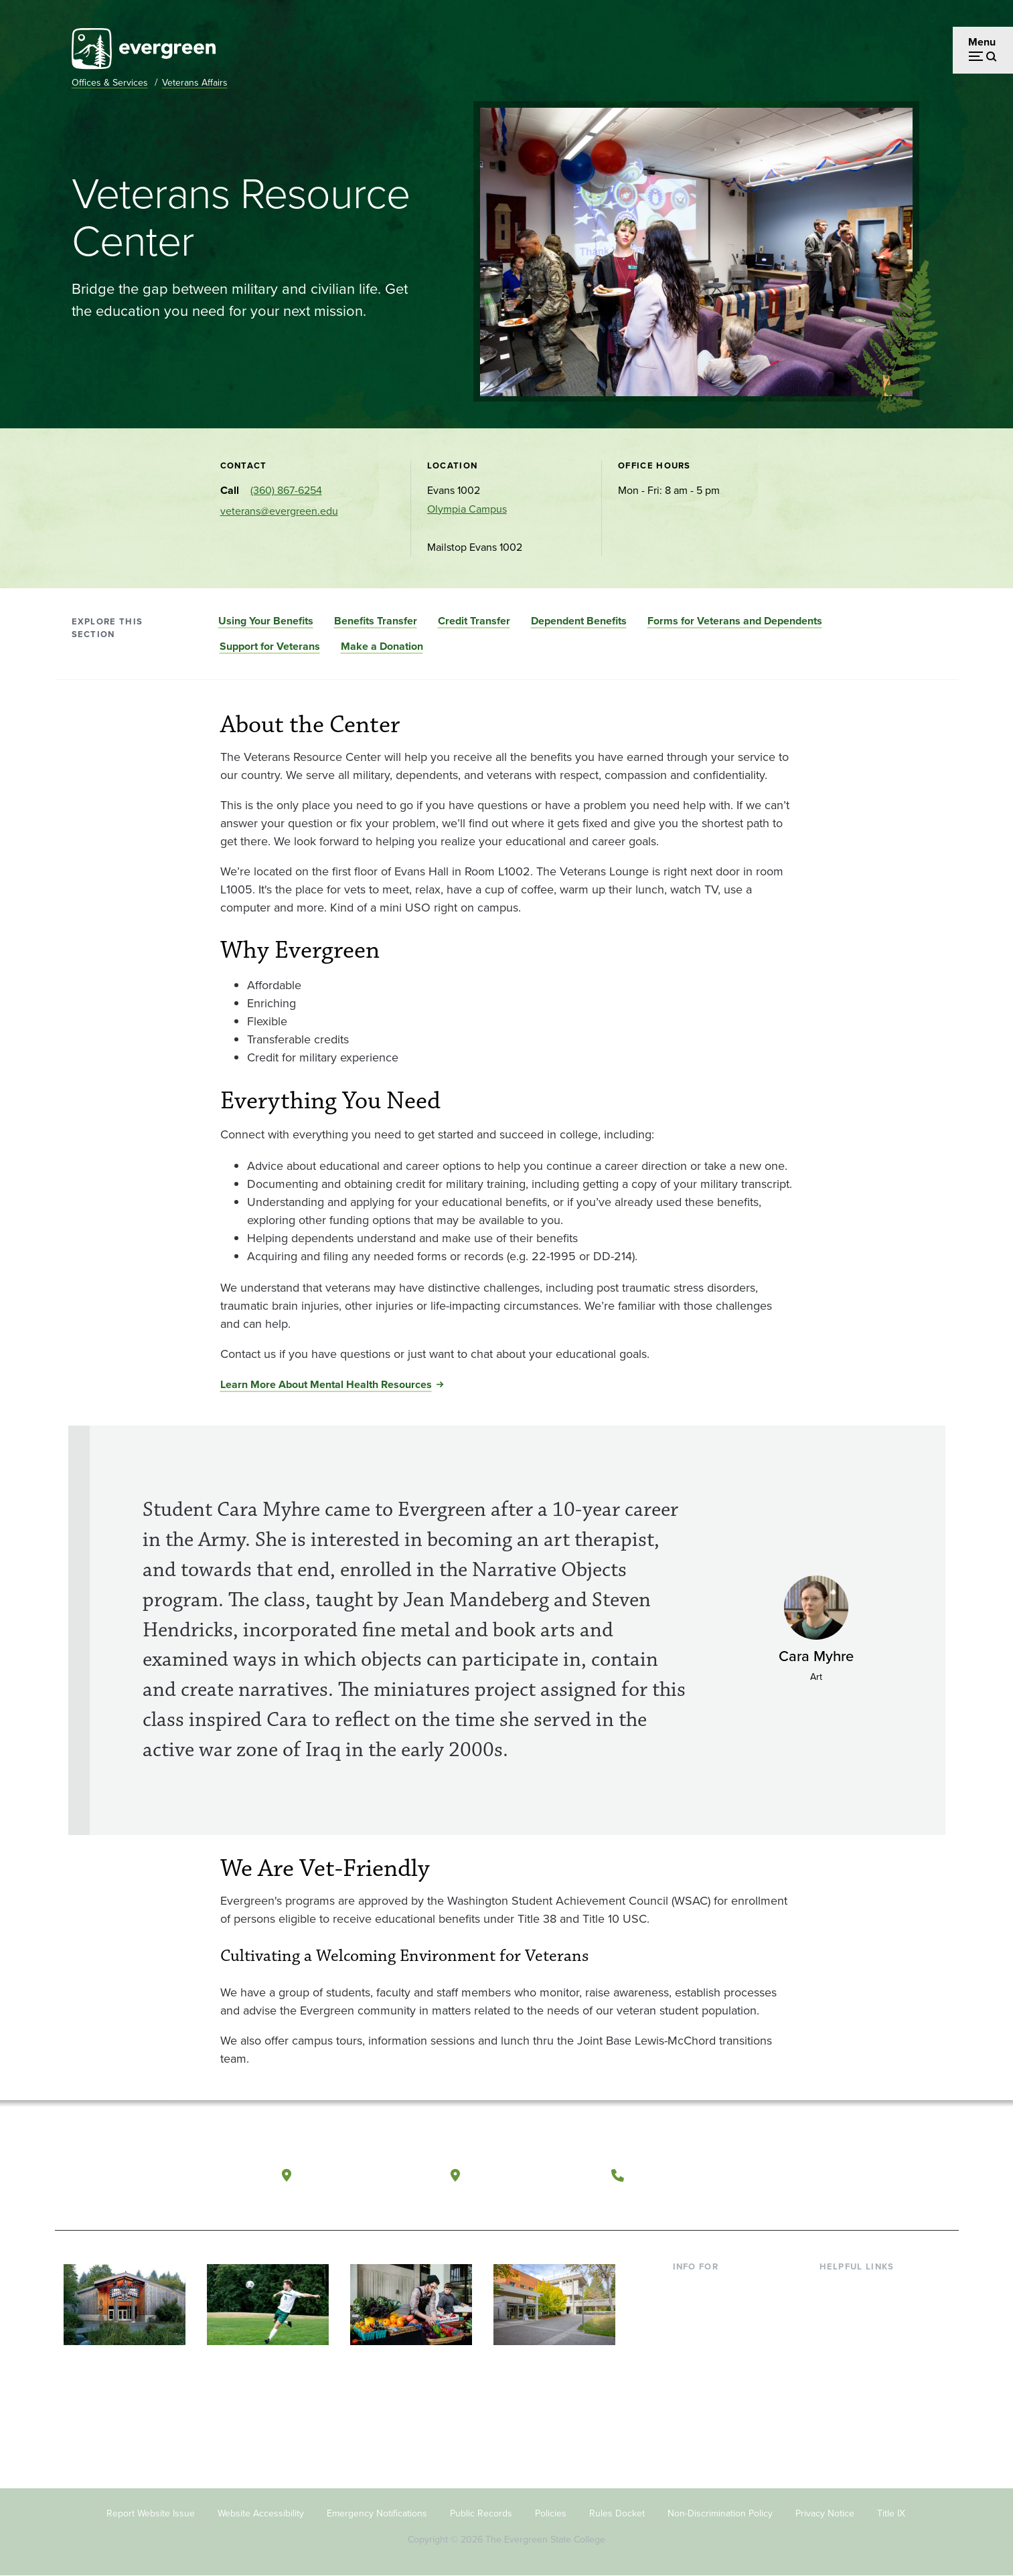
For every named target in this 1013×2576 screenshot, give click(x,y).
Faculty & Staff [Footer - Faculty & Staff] (706, 2352)
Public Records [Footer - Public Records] (481, 2513)
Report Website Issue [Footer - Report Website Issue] (150, 2513)
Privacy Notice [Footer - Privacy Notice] (824, 2513)
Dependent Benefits (579, 620)
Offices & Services (110, 83)
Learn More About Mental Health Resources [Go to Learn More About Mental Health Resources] (326, 1384)
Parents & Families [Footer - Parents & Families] (716, 2330)
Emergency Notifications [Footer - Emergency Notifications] (377, 2513)
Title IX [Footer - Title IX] (891, 2513)
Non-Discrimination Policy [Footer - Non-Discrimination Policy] (720, 2513)
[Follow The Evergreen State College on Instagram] (871, 2175)
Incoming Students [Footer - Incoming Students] (717, 2308)
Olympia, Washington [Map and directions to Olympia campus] (364, 2175)
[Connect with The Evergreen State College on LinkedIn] (898, 2175)
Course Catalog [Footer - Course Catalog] (856, 2352)
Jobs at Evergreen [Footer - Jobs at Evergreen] (862, 2417)
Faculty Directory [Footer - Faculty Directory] (859, 2308)
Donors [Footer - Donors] (689, 2373)
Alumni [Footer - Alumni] (689, 2395)
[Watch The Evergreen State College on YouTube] (844, 2175)
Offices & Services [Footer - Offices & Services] (862, 2330)
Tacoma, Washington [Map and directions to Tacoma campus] (532, 2175)
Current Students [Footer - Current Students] (713, 2287)
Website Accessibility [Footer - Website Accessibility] (261, 2513)
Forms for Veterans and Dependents (734, 620)
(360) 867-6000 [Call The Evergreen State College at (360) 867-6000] (681, 2175)
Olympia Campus (467, 509)
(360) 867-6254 (286, 490)
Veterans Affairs (195, 83)
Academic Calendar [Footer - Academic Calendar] (865, 2373)
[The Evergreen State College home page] (151, 2178)
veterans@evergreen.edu (279, 511)
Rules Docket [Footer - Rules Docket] (617, 2513)
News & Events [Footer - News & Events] (854, 2395)
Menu (982, 42)
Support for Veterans (270, 646)
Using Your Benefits (265, 620)
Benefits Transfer (375, 620)
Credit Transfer (474, 620)
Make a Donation (382, 646)
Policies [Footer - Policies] (550, 2513)
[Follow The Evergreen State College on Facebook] (816, 2175)
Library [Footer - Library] (835, 2287)
